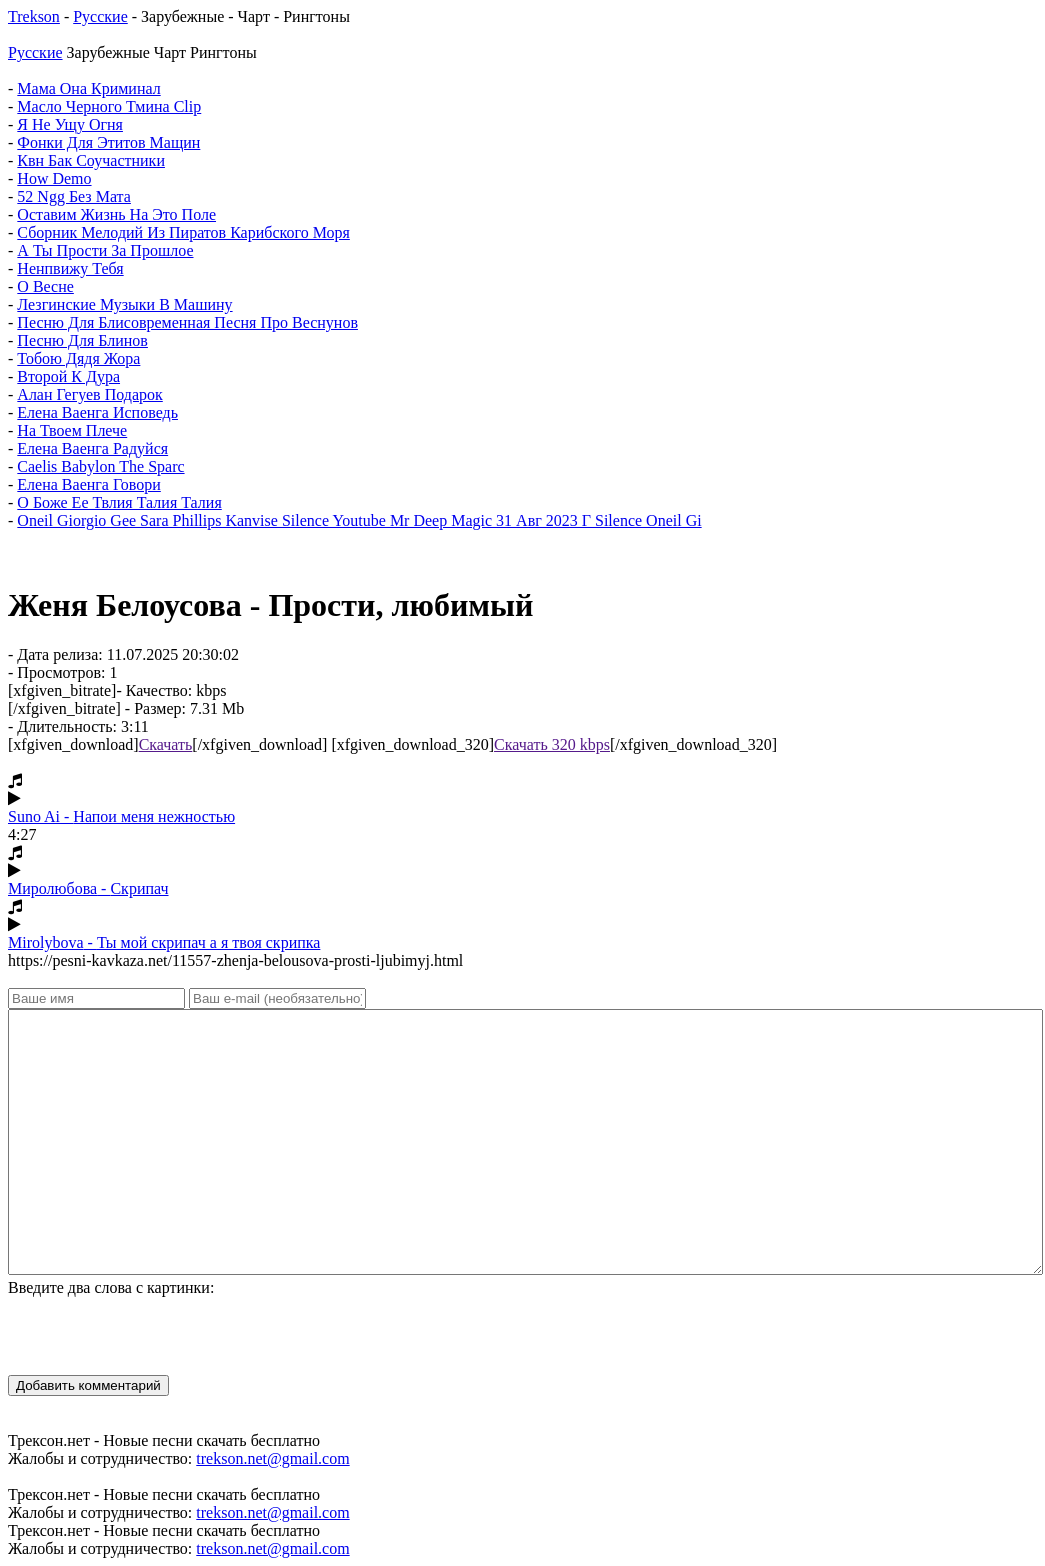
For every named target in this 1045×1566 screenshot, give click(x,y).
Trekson (34, 16)
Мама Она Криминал (88, 88)
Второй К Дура (68, 376)
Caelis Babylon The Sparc (100, 466)
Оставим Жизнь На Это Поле (116, 214)
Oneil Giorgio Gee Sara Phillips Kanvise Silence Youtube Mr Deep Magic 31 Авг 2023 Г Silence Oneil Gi (359, 520)
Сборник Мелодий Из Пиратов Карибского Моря (183, 232)
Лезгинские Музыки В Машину (124, 304)
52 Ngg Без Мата (74, 196)
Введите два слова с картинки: (111, 1287)
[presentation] (160, 1336)
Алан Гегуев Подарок (89, 394)
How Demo (54, 178)
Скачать (166, 744)
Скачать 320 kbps (552, 744)
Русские (100, 16)
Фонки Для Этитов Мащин (108, 142)
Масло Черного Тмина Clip (109, 106)
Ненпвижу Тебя (70, 268)
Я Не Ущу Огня (70, 124)
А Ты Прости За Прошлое (105, 250)
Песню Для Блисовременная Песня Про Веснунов (187, 322)
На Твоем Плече (72, 430)
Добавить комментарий (88, 1385)
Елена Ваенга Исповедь (97, 412)
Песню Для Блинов (82, 340)
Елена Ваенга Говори (88, 484)
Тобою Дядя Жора (78, 358)
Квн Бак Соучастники (91, 160)
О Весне (45, 286)
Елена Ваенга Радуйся (92, 448)
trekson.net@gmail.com (272, 1458)
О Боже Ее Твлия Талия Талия (119, 502)
